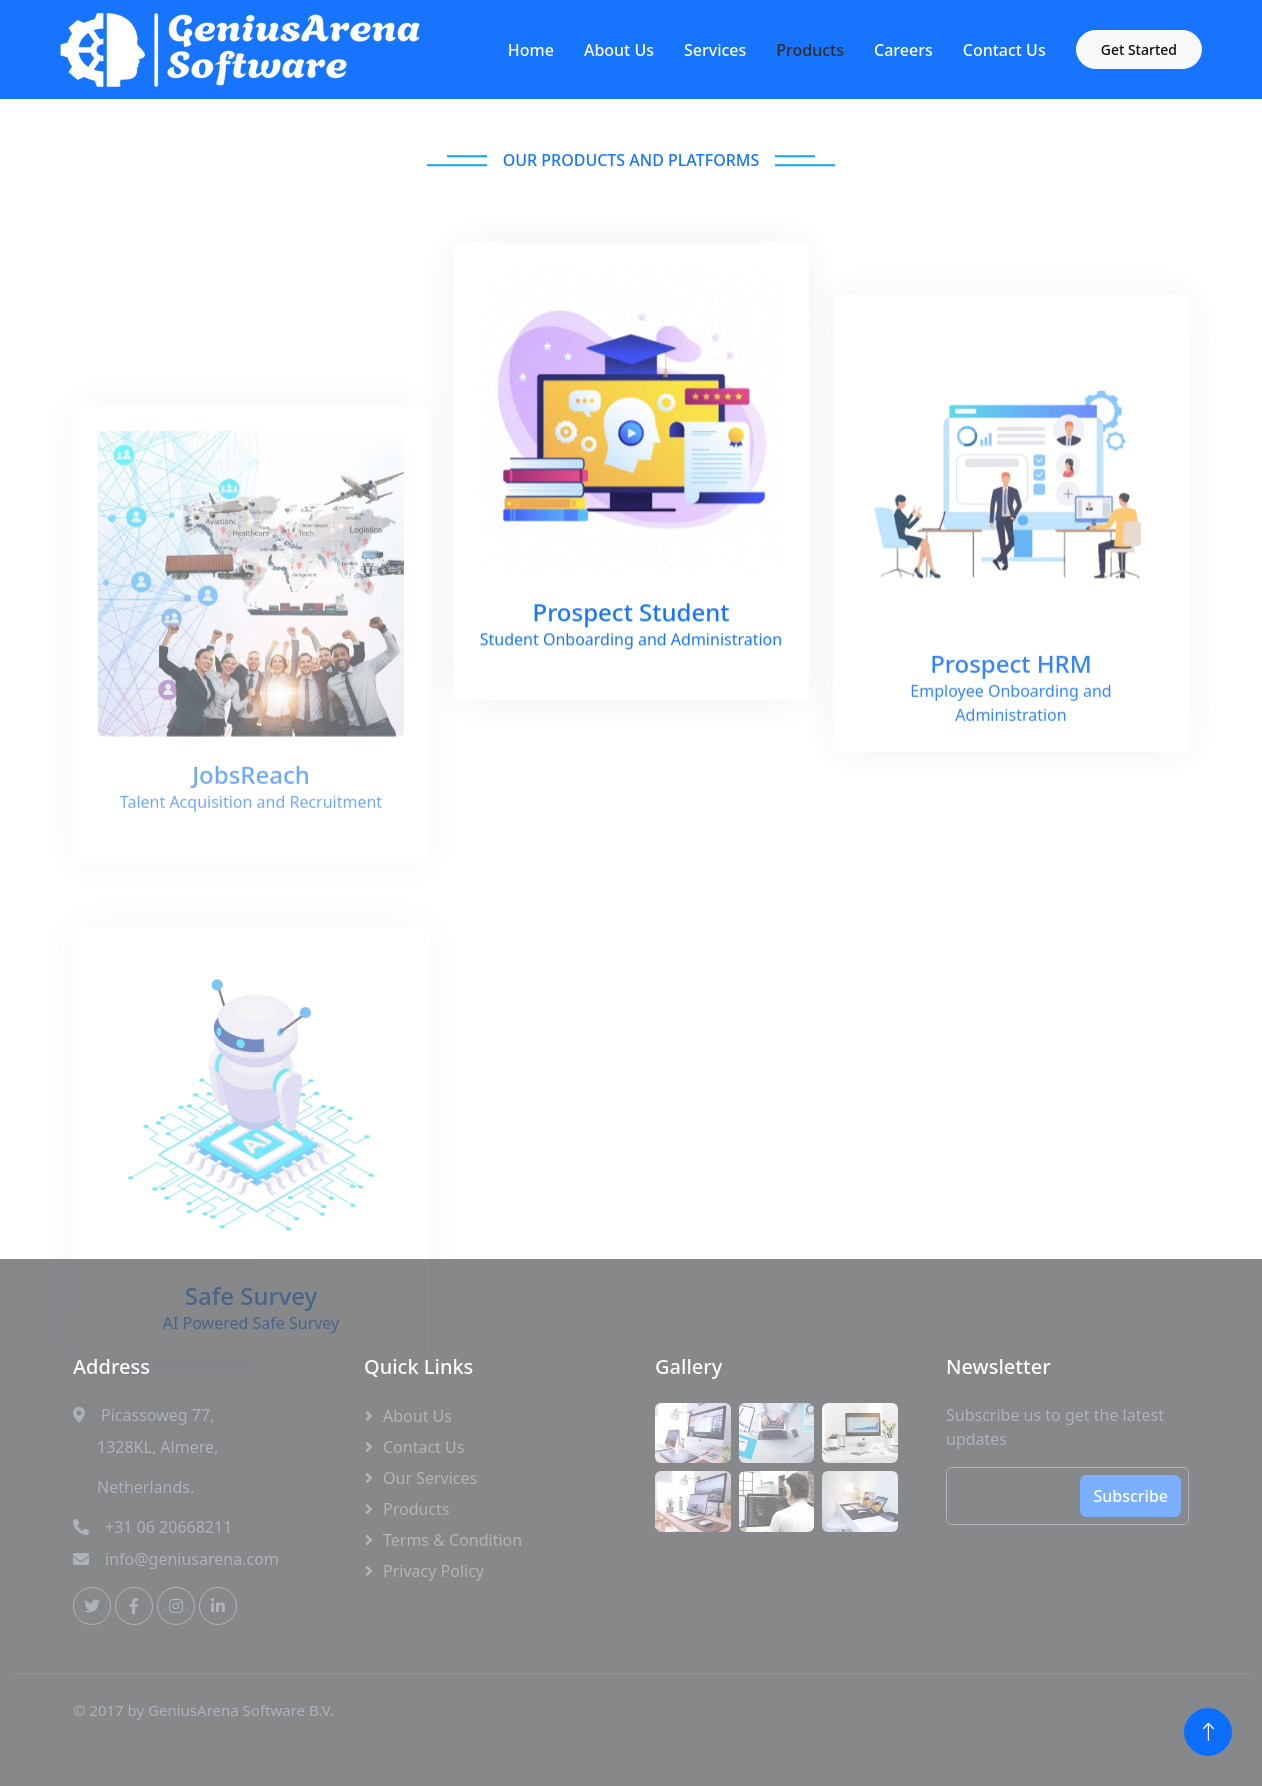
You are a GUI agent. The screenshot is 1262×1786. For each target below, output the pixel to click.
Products (810, 50)
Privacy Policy (433, 1571)
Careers (903, 50)
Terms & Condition (452, 1540)
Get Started (1139, 49)
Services (715, 50)
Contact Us (1004, 50)
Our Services (430, 1478)
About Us (619, 50)
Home (531, 50)
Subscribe (1130, 1496)
